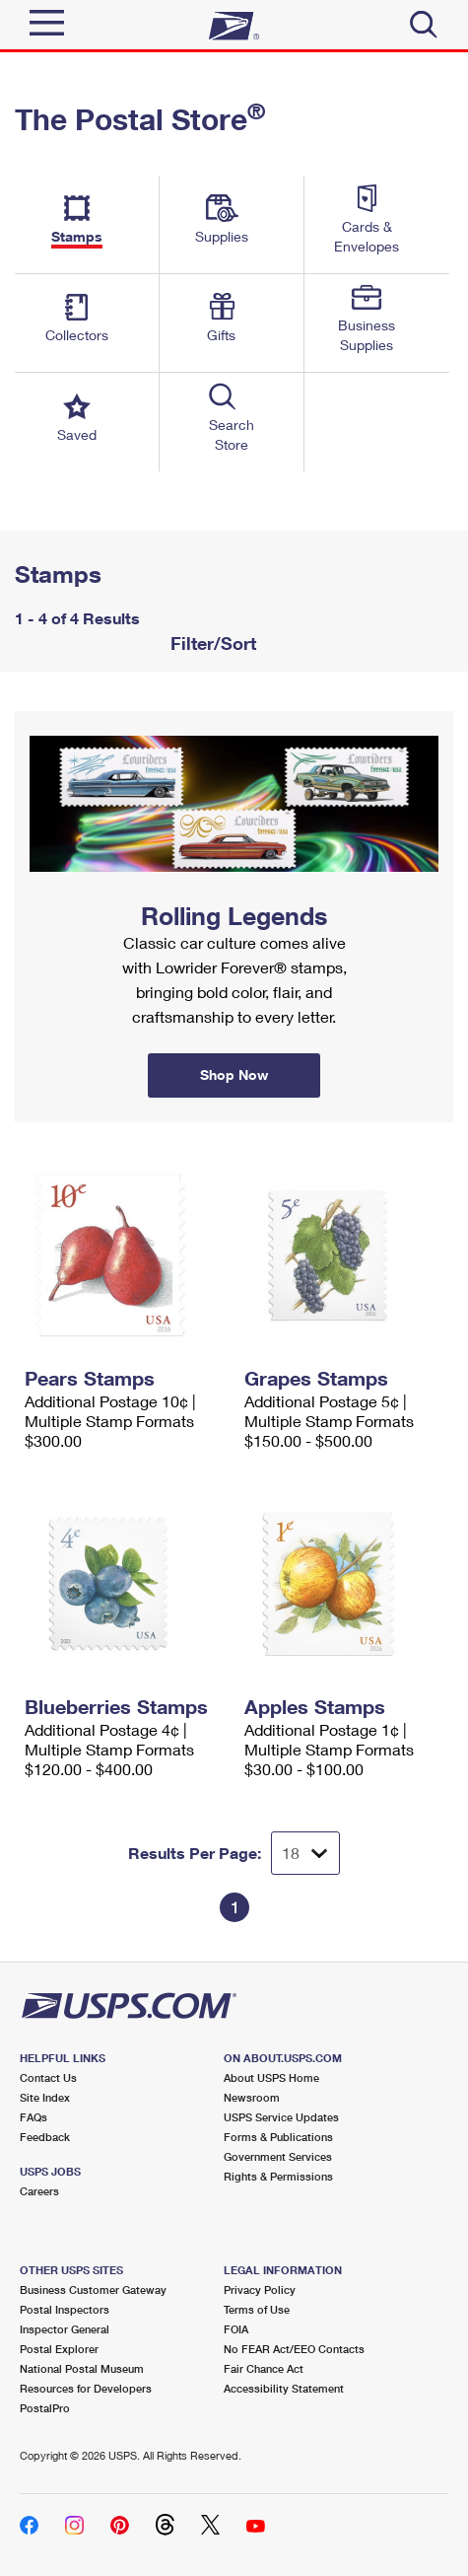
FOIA (236, 2329)
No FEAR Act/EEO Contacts (294, 2348)
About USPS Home (271, 2077)
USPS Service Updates (281, 2117)
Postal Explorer (59, 2348)
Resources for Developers (86, 2388)
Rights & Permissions (278, 2176)
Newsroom (252, 2097)
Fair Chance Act (263, 2368)
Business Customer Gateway (93, 2289)
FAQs (33, 2117)
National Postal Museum (82, 2368)
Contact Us (48, 2077)
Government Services (278, 2156)
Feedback (45, 2136)
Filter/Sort (211, 643)
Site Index (45, 2097)
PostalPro (45, 2407)
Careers (39, 2190)
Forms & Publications (278, 2136)
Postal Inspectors (64, 2309)
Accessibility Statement (284, 2388)
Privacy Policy (260, 2289)
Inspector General (64, 2329)
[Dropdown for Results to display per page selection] (305, 1853)
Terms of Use (257, 2309)
